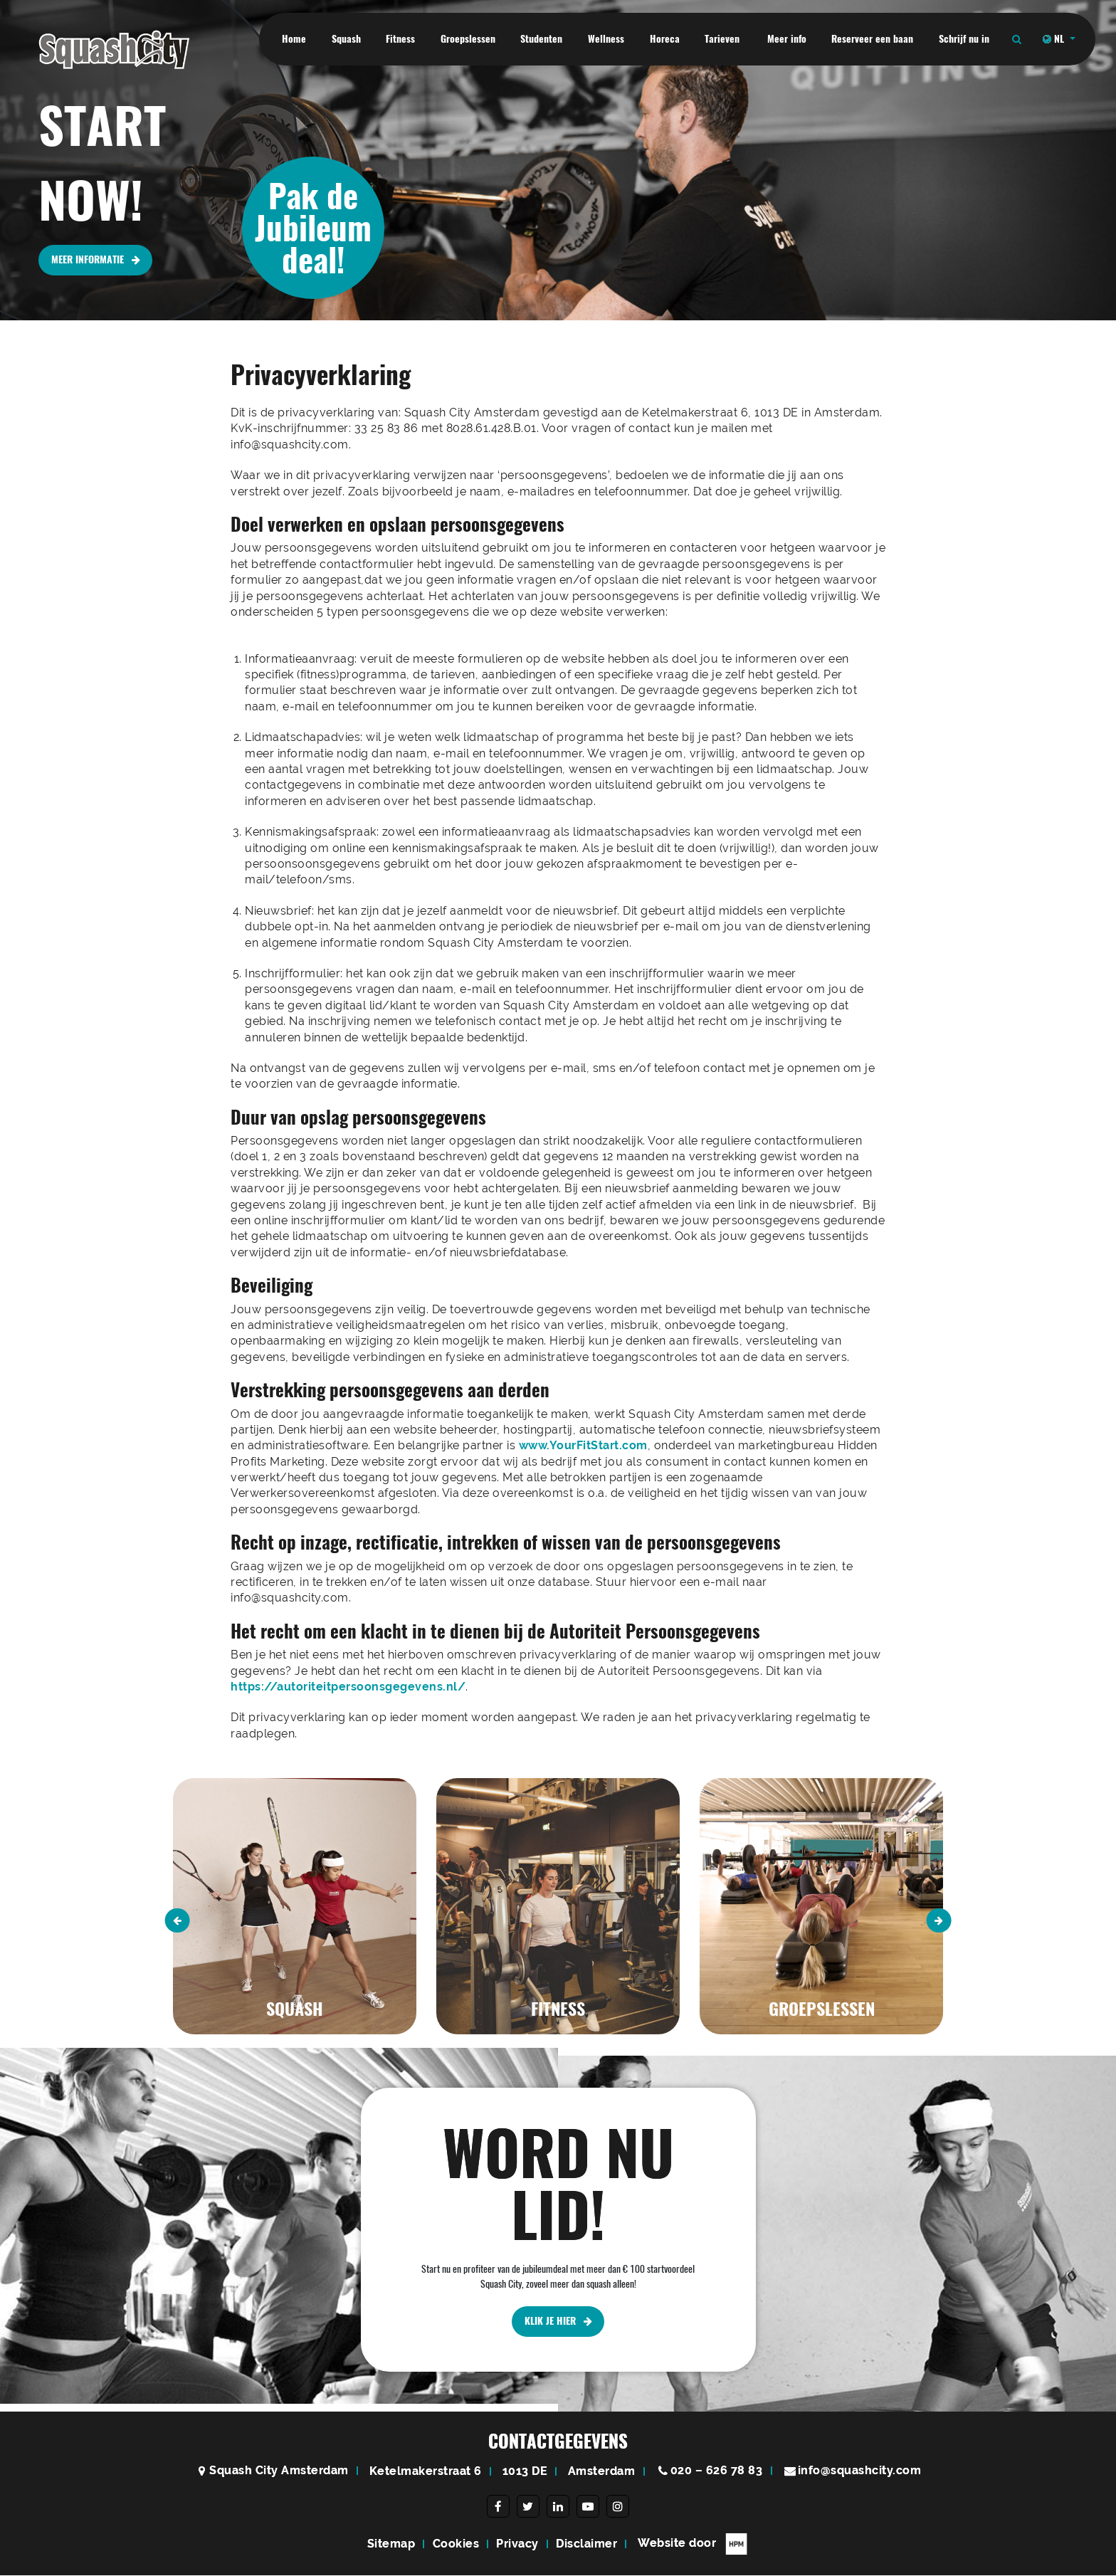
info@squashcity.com (860, 2471)
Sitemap (391, 2543)
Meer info (786, 39)
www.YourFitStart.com (583, 1445)
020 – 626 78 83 (716, 2471)
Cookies (456, 2543)
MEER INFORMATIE (95, 260)
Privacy (517, 2543)
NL (1055, 39)
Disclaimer (586, 2543)
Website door (693, 2544)
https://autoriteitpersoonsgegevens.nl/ (348, 1686)
